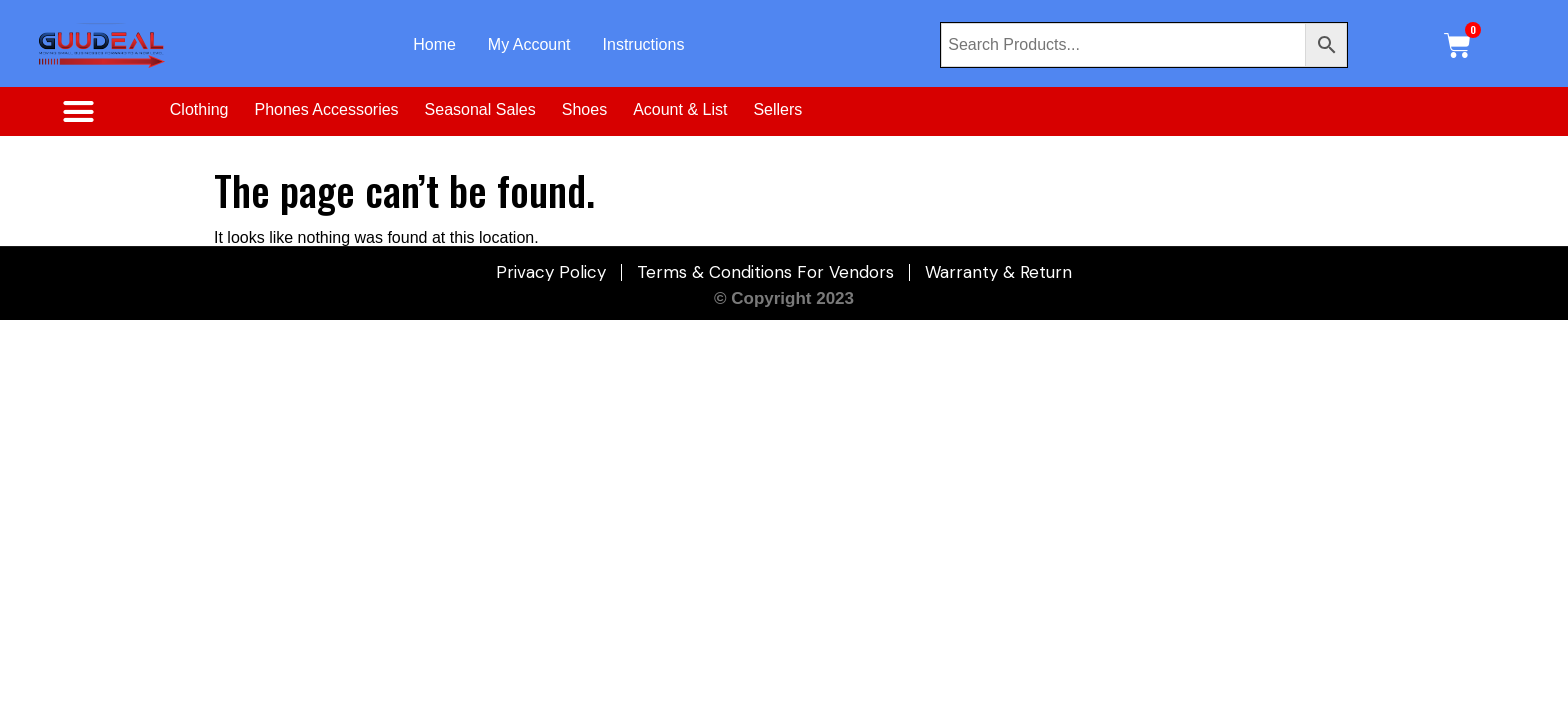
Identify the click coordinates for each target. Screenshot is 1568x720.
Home (434, 44)
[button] (79, 112)
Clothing (199, 109)
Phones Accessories (327, 109)
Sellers (777, 109)
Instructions (644, 44)
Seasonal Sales (480, 109)
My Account (529, 44)
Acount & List (680, 109)
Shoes (584, 109)
